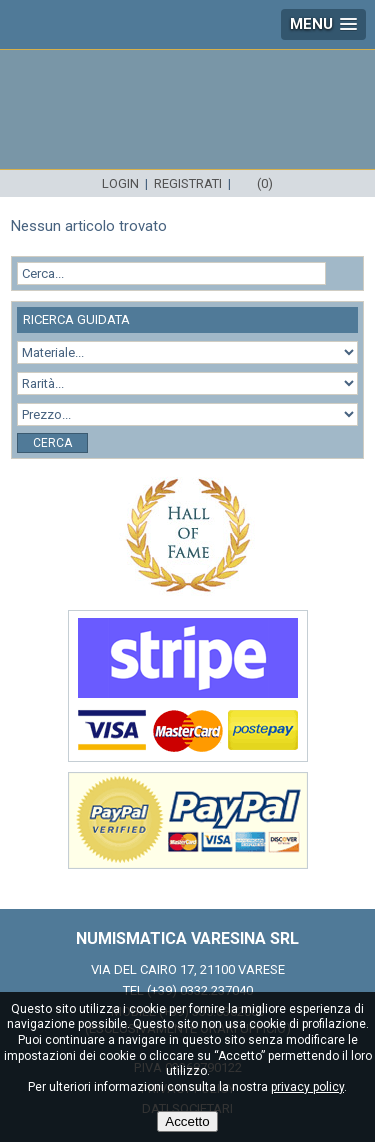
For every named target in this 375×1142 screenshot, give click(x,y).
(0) (265, 183)
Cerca (52, 443)
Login (120, 183)
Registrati (188, 183)
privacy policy (307, 1087)
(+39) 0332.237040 (200, 990)
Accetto (187, 1121)
